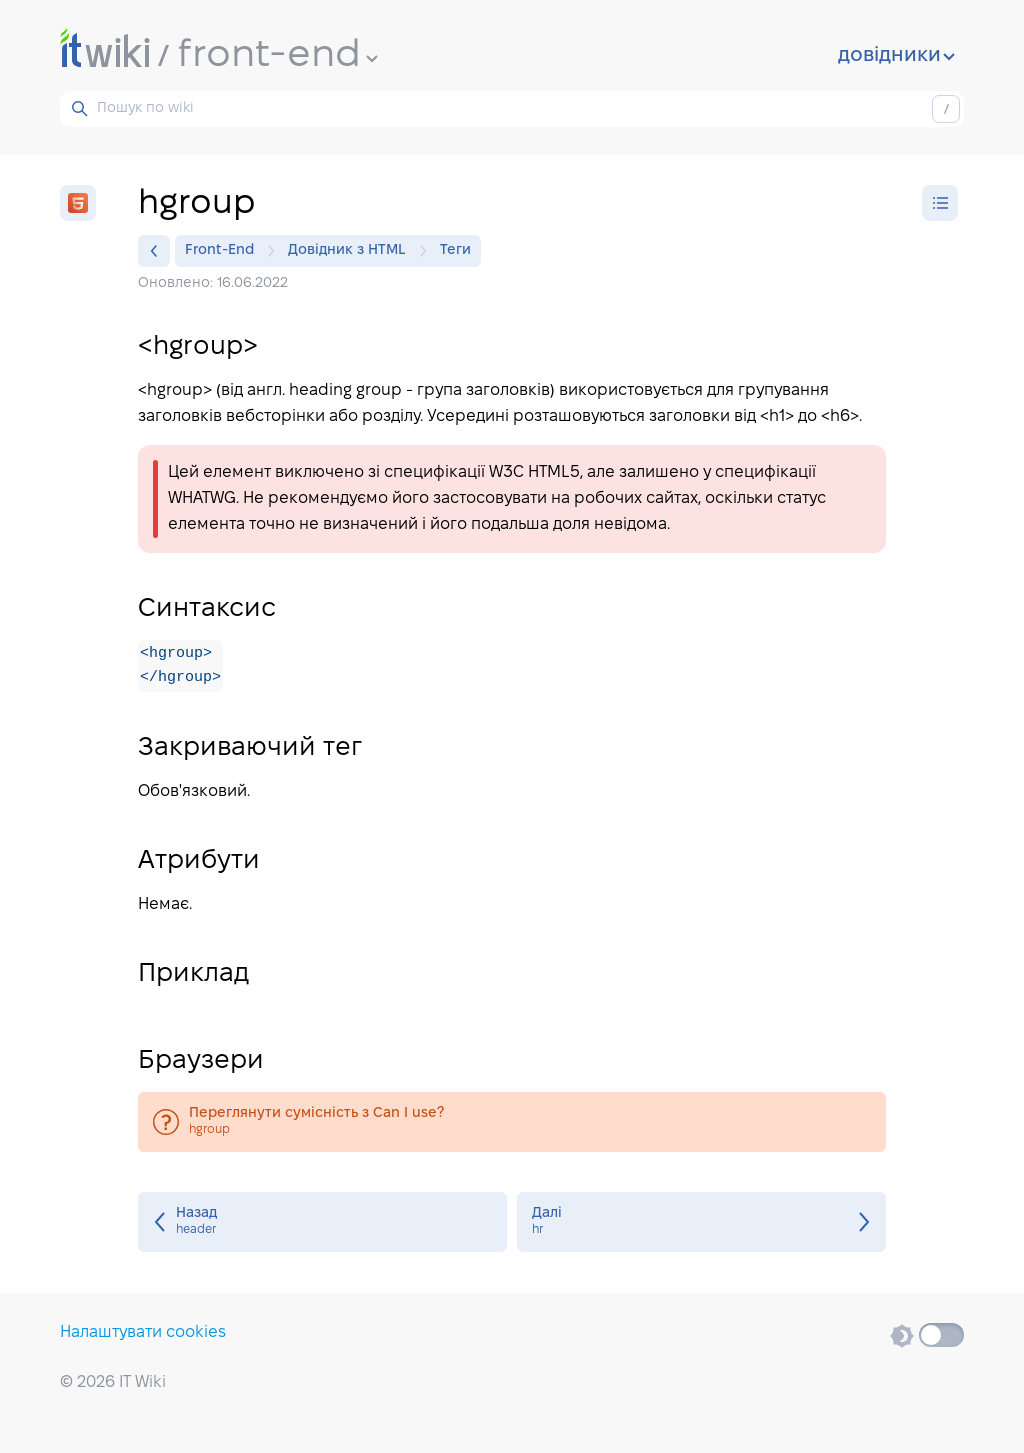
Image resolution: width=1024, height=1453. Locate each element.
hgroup (512, 1123)
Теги (455, 250)
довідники (896, 56)
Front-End (224, 251)
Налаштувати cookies (143, 1332)
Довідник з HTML (352, 251)
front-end (278, 56)
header (322, 1223)
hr (701, 1223)
